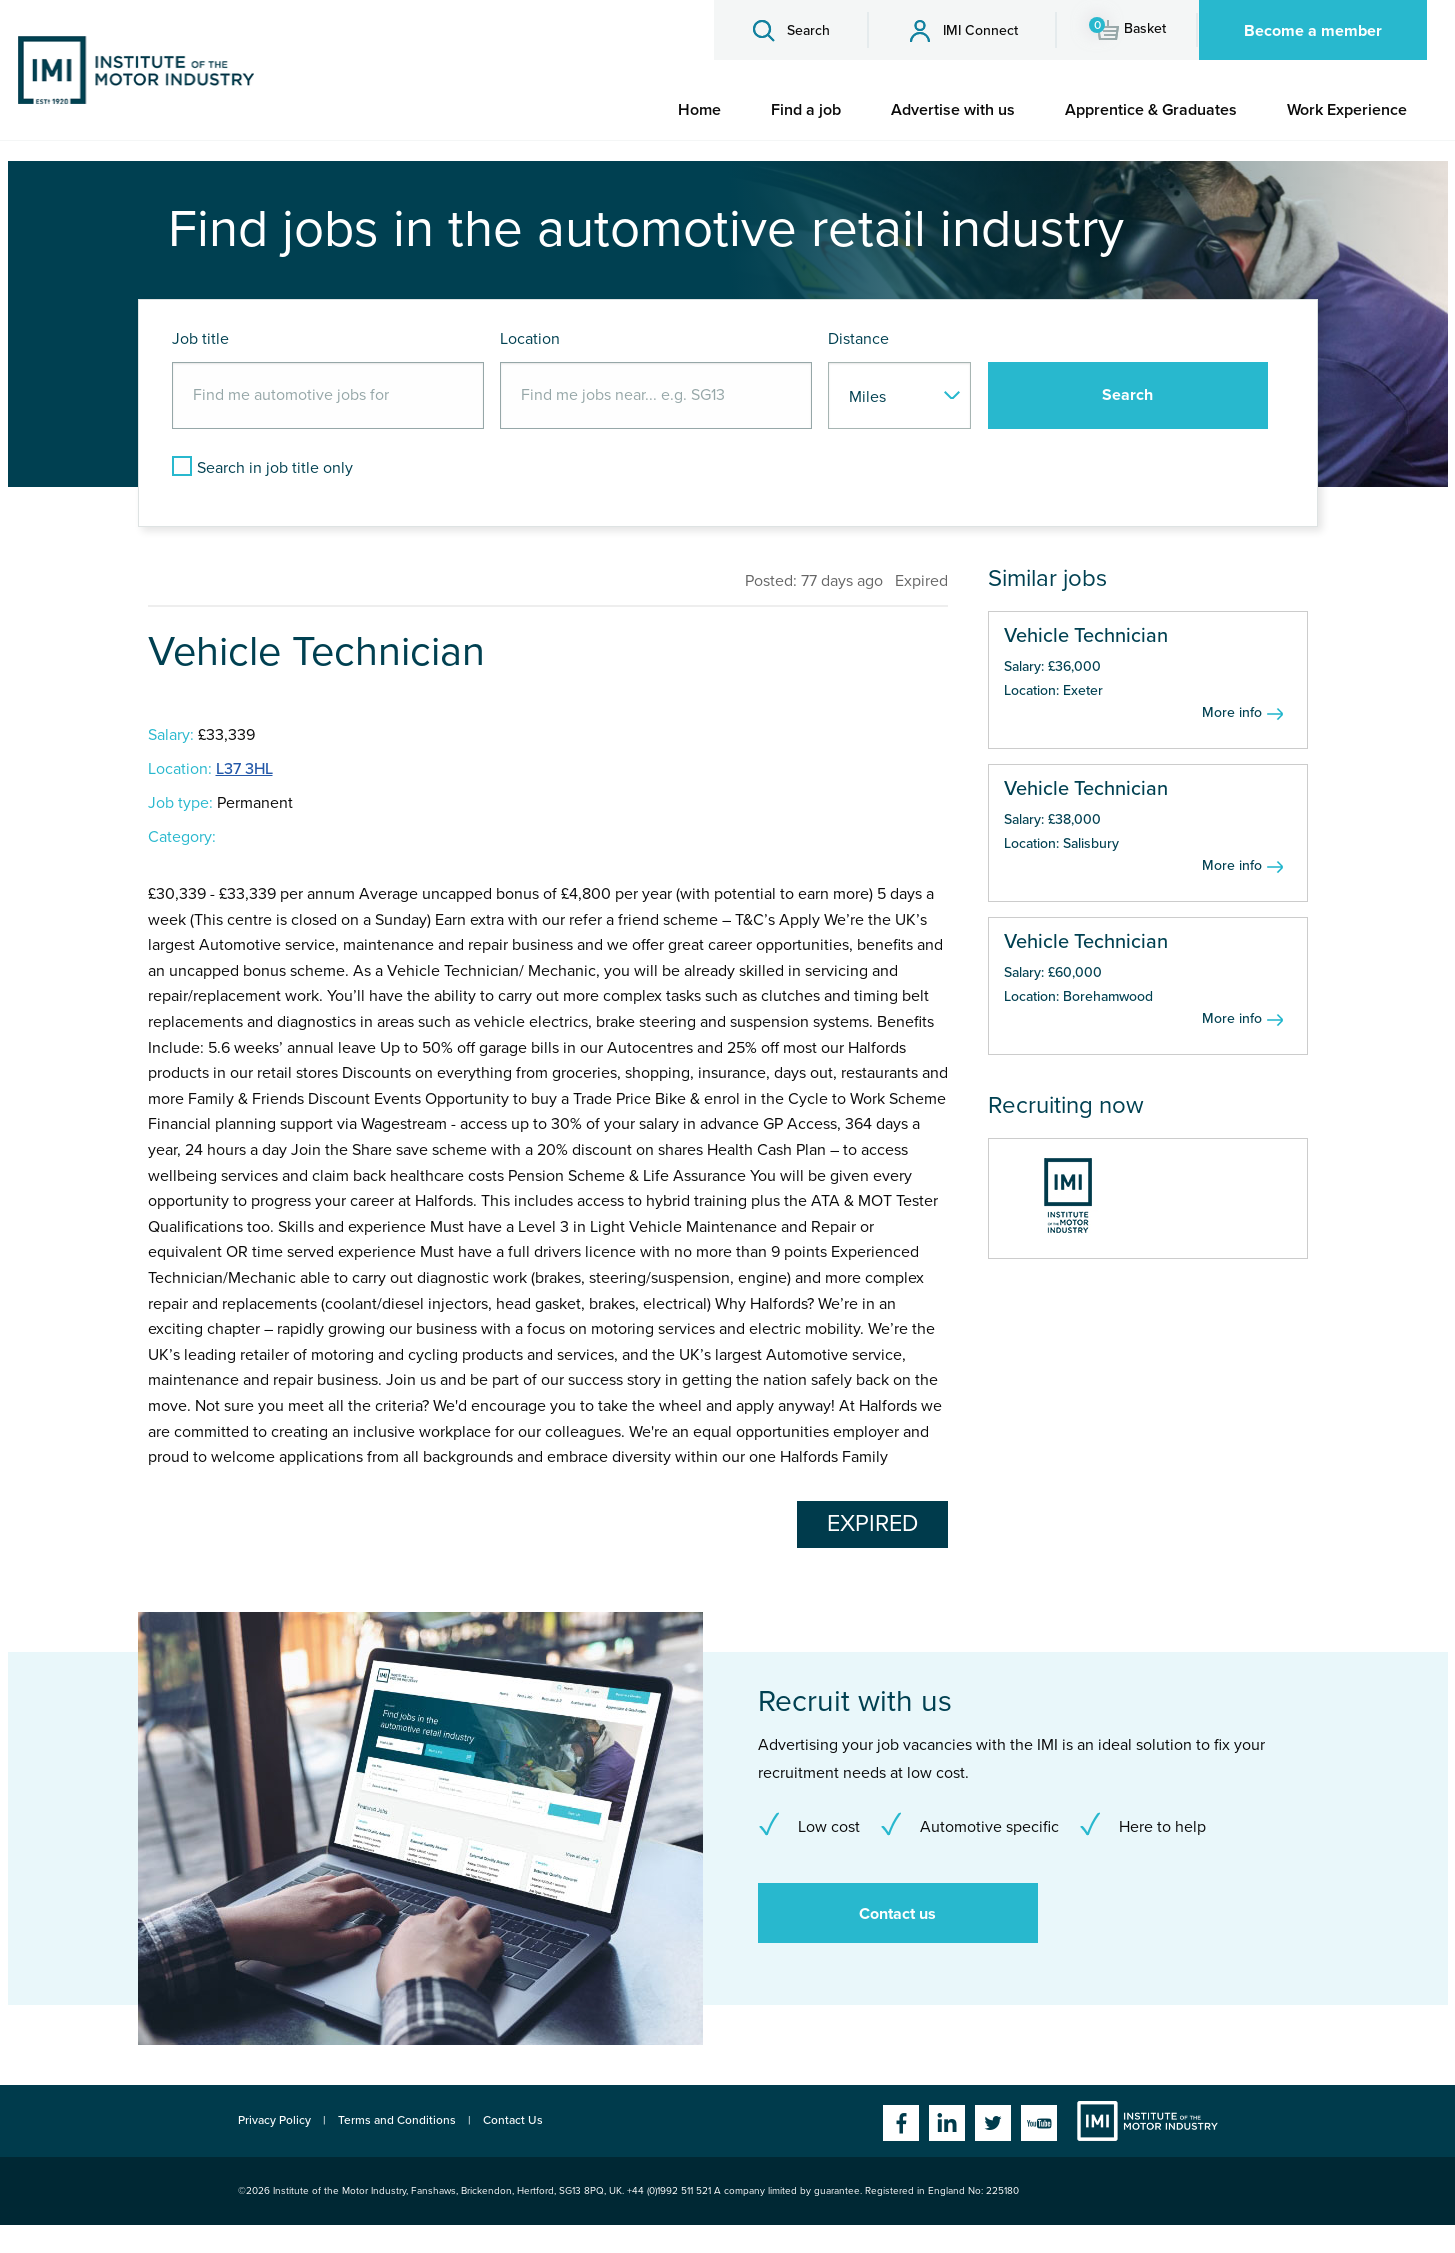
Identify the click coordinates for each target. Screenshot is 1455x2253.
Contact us (897, 1914)
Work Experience (1347, 110)
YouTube (1039, 2123)
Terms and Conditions (397, 2120)
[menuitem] (699, 110)
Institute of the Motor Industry (1147, 2121)
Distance (858, 339)
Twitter (993, 2123)
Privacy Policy (274, 2120)
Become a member (1313, 31)
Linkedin (947, 2123)
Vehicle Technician (1086, 636)
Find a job (806, 110)
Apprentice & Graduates (1151, 110)
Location (530, 339)
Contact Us (513, 2120)
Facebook (901, 2123)
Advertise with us (953, 110)
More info (1232, 712)
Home (699, 110)
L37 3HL (244, 769)
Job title (200, 339)
